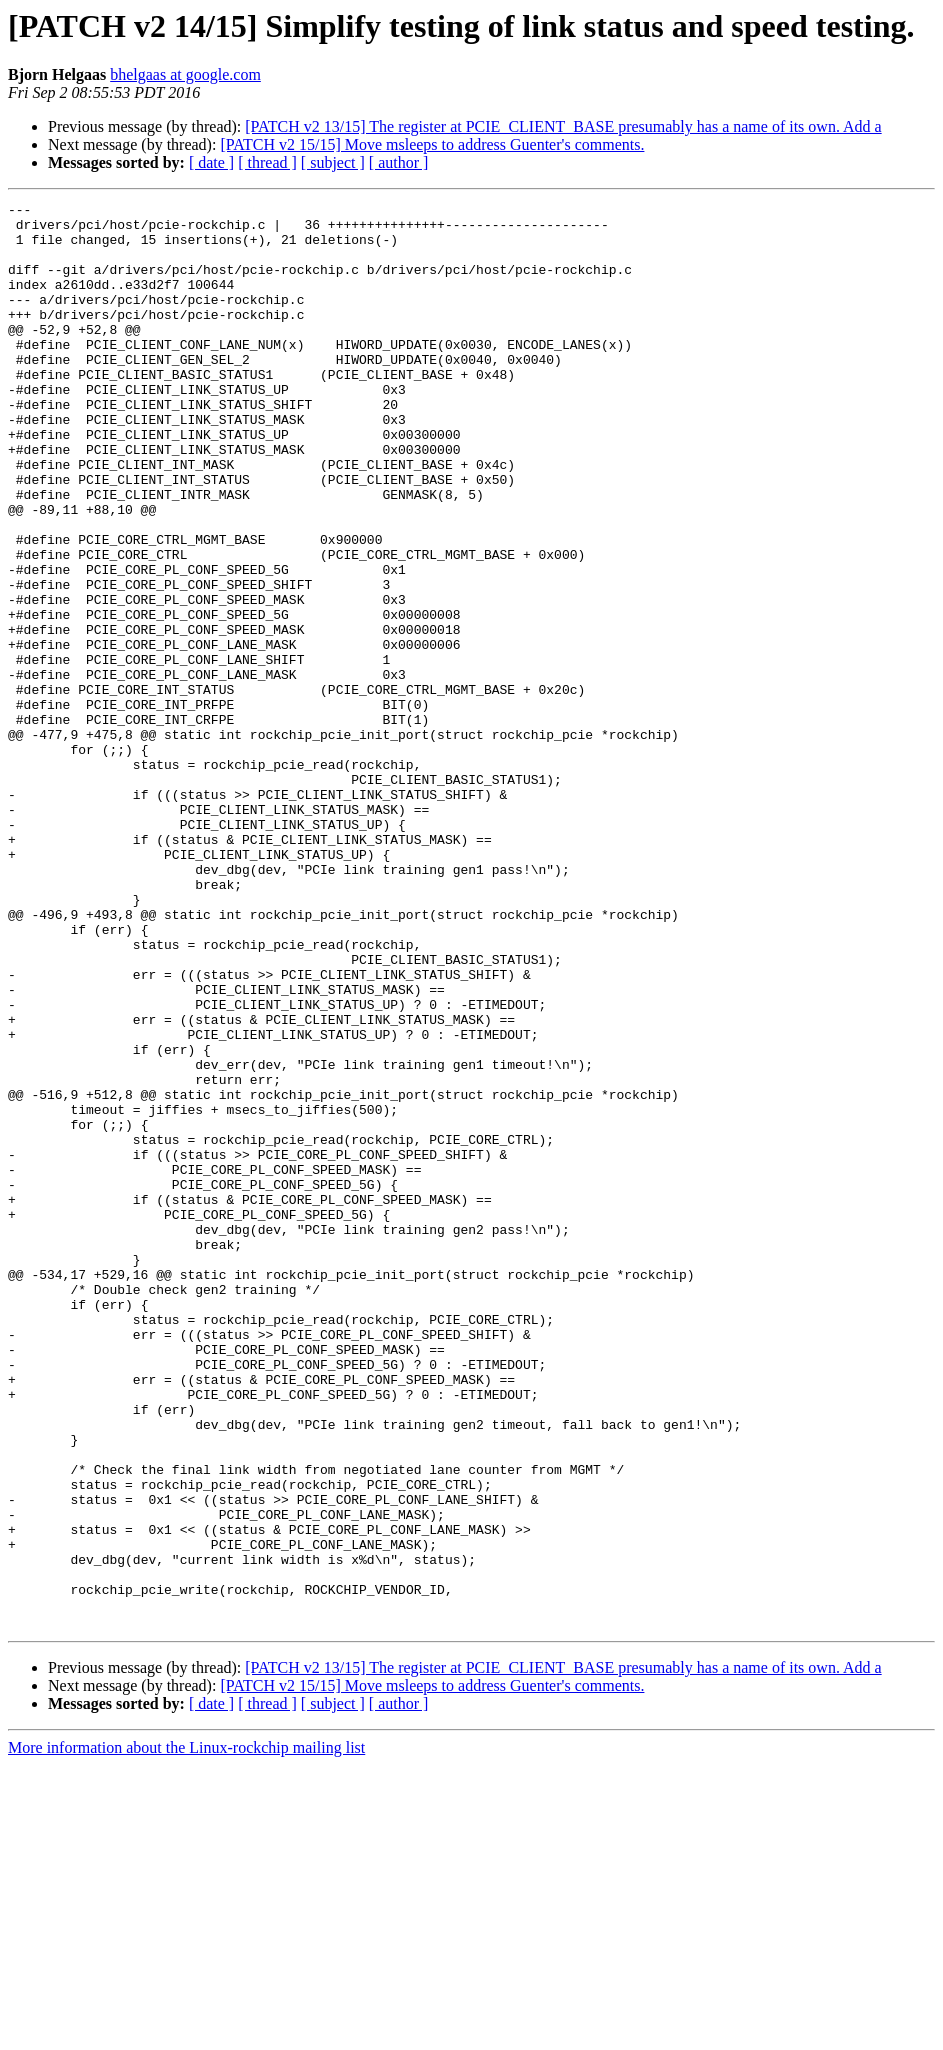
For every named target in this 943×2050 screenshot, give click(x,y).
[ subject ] (333, 162)
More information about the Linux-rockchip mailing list (186, 2032)
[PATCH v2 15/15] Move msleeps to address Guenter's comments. (432, 144)
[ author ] (399, 162)
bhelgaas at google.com (185, 74)
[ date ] (211, 162)
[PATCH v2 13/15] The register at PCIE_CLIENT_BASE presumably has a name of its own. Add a (563, 126)
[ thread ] (267, 162)
